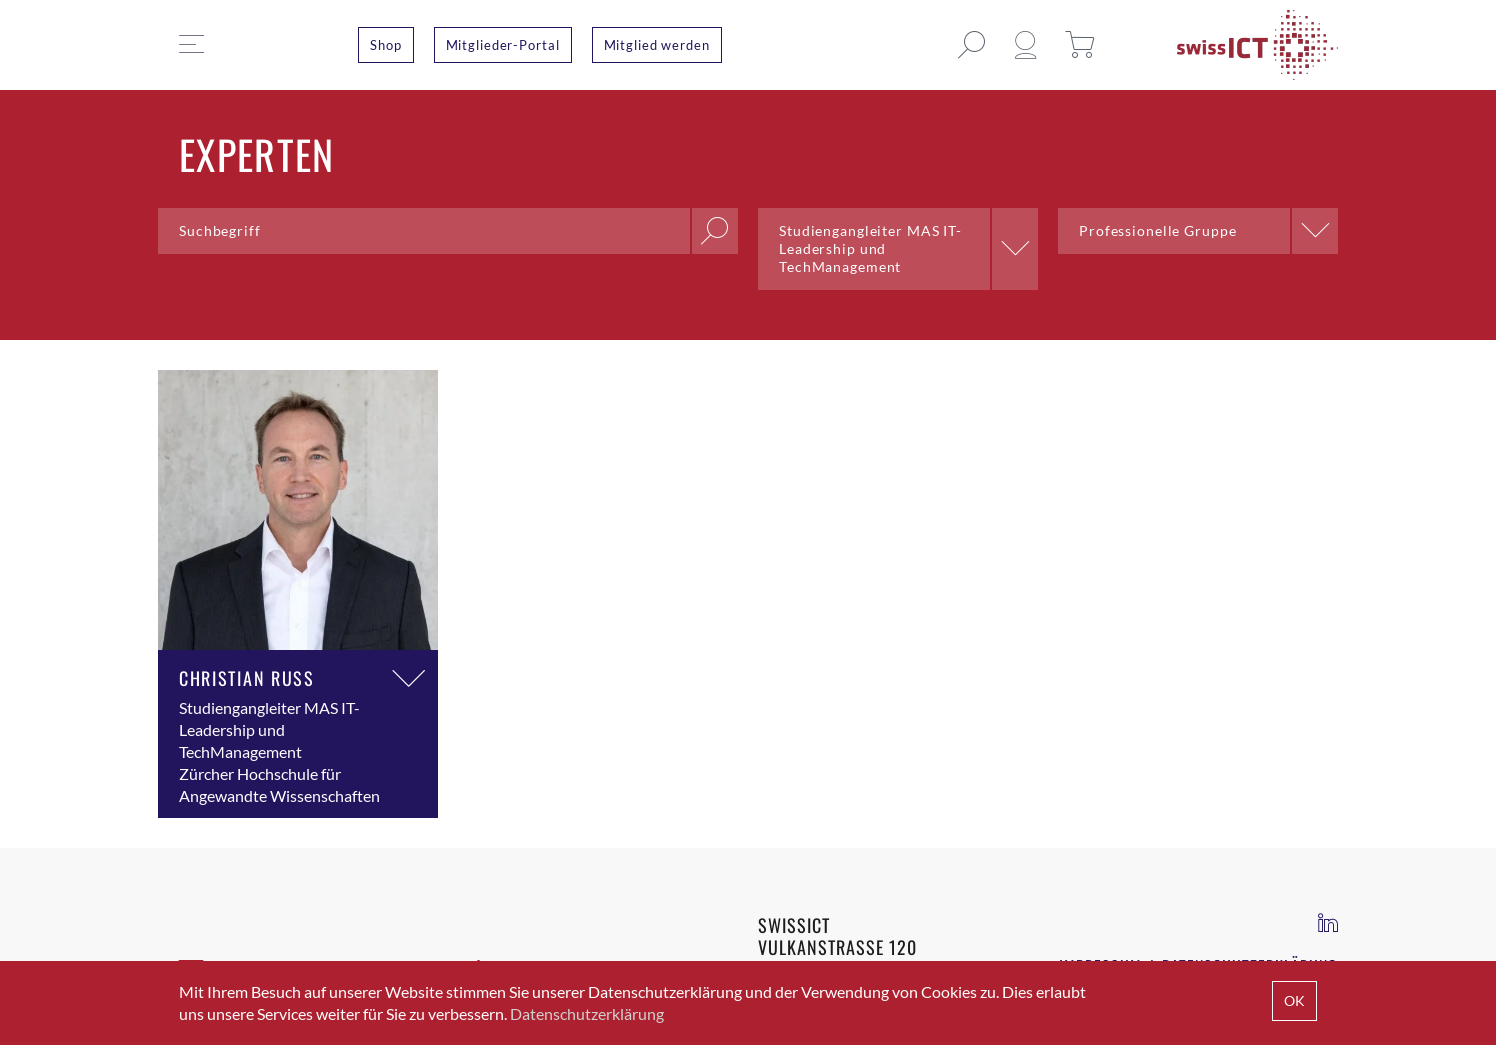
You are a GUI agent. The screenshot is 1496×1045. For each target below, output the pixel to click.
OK (1294, 1000)
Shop (386, 45)
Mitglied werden (657, 45)
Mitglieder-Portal (503, 45)
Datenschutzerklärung (587, 1013)
